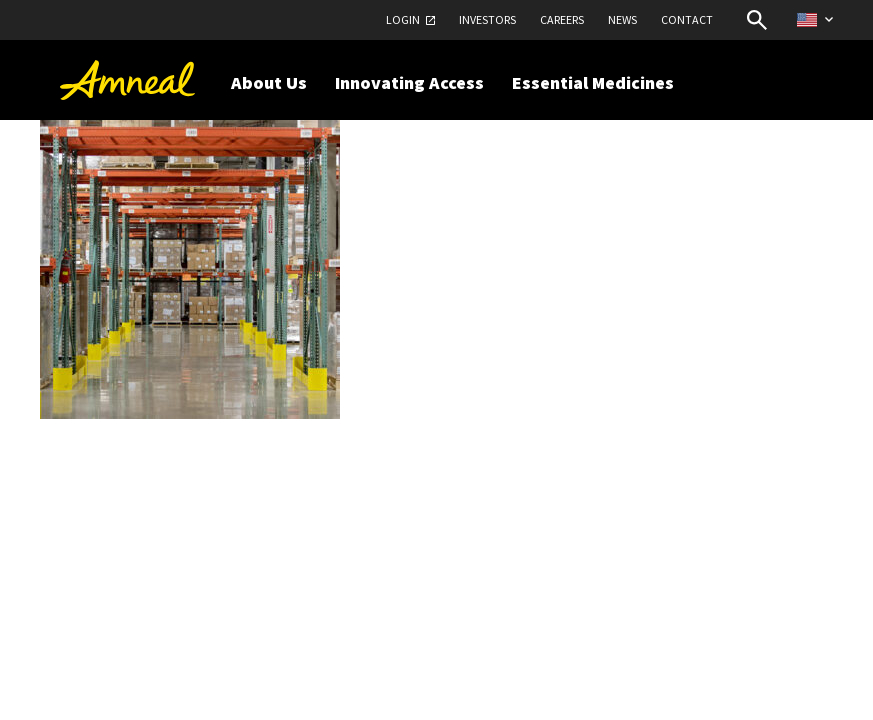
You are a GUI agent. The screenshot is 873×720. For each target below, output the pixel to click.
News (622, 19)
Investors (487, 19)
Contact (687, 19)
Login (403, 19)
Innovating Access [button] (409, 82)
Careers (562, 19)
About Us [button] (269, 82)
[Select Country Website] (815, 19)
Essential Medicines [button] (593, 82)
